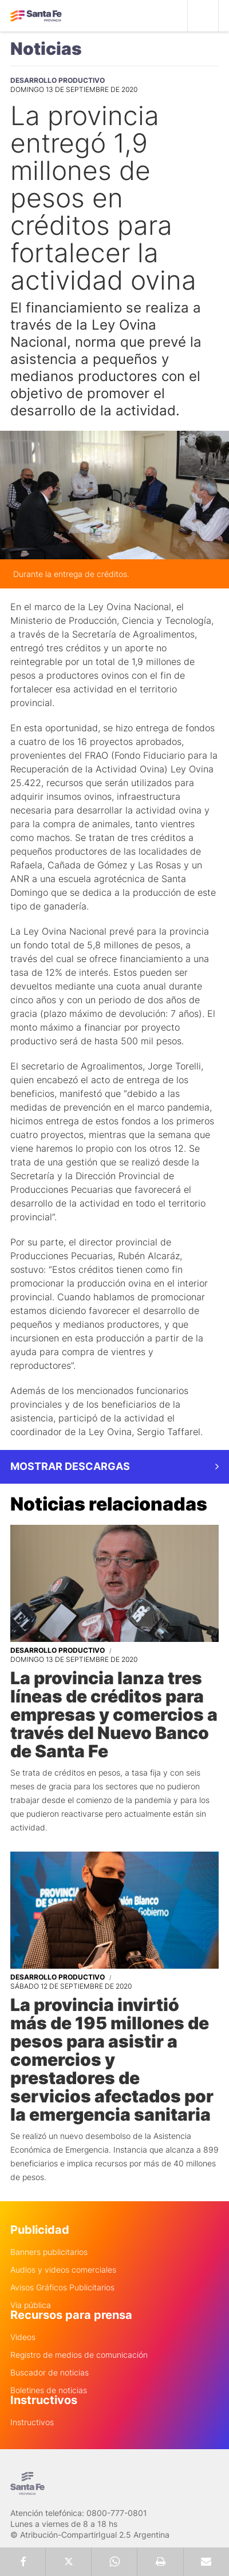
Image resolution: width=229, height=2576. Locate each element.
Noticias (46, 48)
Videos (22, 2337)
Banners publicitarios (49, 2252)
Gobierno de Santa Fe (36, 16)
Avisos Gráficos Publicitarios (62, 2287)
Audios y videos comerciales (63, 2270)
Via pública (30, 2305)
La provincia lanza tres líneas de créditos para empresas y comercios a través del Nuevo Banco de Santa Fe (114, 1714)
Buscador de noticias (49, 2373)
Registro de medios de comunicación (79, 2355)
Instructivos (32, 2422)
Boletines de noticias (48, 2390)
